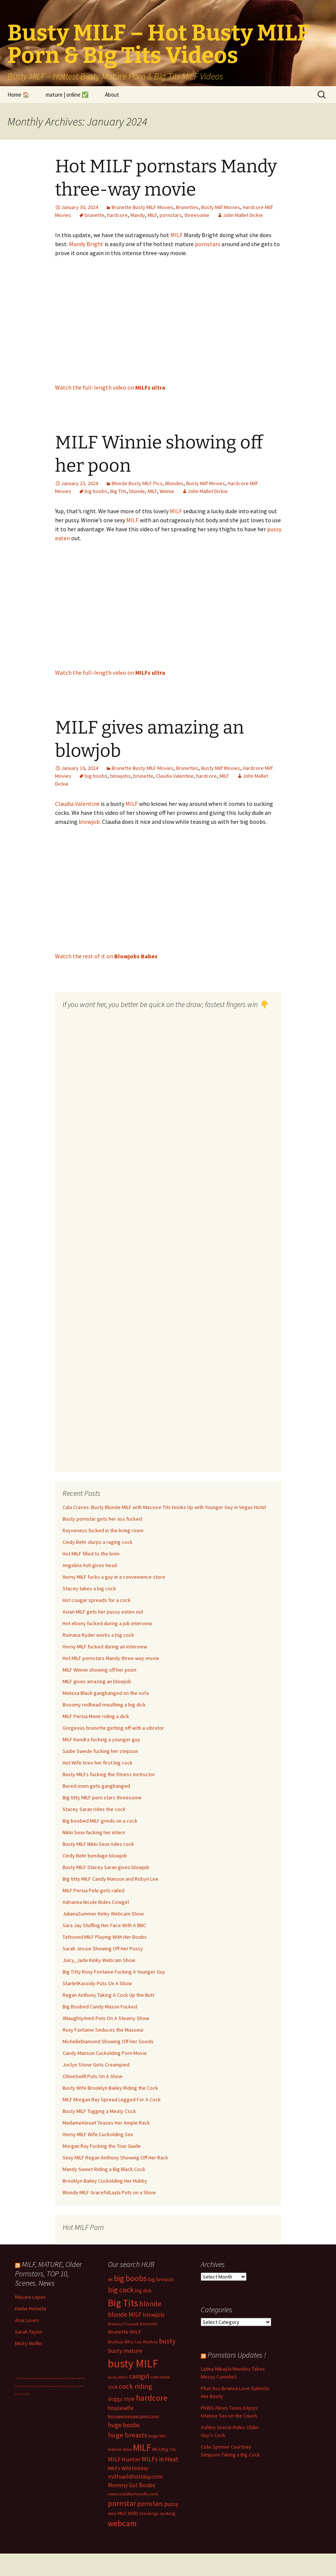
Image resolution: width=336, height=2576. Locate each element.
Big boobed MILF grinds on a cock (100, 1820)
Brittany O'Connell (123, 2324)
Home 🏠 (18, 94)
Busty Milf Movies (220, 207)
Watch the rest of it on (106, 956)
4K (110, 2279)
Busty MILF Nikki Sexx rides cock (98, 1844)
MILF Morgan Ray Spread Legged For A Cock (112, 2099)
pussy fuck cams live (74, 2386)
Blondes (174, 483)
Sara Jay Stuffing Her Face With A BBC (104, 1925)
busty (167, 2341)
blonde (137, 491)
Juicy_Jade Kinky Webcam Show (99, 1960)
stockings (149, 2513)
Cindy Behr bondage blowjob (95, 1855)
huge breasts (127, 2435)
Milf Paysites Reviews (50, 2386)
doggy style (121, 2398)
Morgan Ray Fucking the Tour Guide (102, 2146)
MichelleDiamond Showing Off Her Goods (108, 2041)
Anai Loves (27, 2320)
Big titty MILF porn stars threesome (102, 1797)
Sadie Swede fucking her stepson (100, 1751)
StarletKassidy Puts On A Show (97, 1983)
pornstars (171, 215)
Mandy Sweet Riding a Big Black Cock (104, 2169)
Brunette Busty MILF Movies (142, 207)
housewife (120, 2408)
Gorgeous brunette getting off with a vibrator (113, 1727)
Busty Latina (39, 2378)
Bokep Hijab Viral (30, 2378)
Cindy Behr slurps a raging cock (98, 1542)
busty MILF (133, 2363)
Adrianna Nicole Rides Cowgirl (96, 1902)
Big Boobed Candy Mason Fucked (100, 2006)
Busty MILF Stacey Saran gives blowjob (106, 1867)
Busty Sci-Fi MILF (62, 2386)
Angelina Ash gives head (90, 1565)
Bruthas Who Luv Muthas (133, 2341)
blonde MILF (125, 2314)
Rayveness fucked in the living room (103, 1530)
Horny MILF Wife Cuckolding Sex (98, 2134)
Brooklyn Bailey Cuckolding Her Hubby (105, 2180)
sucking (167, 2513)
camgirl (139, 2376)
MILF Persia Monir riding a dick (96, 1716)
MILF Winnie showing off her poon (99, 1669)
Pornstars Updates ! (237, 2354)
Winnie (167, 491)
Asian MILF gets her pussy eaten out (103, 1611)
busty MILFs (118, 2377)
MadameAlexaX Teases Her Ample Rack (106, 2122)
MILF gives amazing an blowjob (97, 1681)
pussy (171, 2503)
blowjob (89, 821)
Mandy (137, 215)
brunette (95, 215)
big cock (121, 2289)
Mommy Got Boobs (131, 2485)
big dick (143, 2291)
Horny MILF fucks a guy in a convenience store (114, 1576)
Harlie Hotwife (30, 2308)
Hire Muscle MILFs (24, 2394)
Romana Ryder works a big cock (98, 1635)
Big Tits (118, 491)
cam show (160, 2377)
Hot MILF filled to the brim (91, 1553)
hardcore (117, 215)
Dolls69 (40, 2386)
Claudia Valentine (175, 776)
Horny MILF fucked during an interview (105, 1646)
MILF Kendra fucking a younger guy (101, 1739)
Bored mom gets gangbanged (96, 1786)
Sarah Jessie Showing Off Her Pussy (103, 1948)
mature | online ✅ (67, 94)
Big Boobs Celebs (60, 2378)
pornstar (122, 2503)
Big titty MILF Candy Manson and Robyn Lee (110, 1878)
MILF (152, 215)
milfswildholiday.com (135, 2476)
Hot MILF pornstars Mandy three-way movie (111, 1658)
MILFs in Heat (160, 2459)
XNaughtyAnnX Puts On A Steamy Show (106, 2018)
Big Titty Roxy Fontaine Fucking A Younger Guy (114, 1971)
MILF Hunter (124, 2459)
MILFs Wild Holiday (128, 2468)
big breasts (161, 2279)
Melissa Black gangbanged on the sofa (106, 1693)
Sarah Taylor (28, 2331)
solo (133, 2512)
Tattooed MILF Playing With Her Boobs (105, 1936)
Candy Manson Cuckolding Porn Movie (105, 2053)
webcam (122, 2523)
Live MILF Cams (20, 2378)
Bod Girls (69, 2378)
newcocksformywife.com (133, 2494)
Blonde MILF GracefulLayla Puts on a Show (109, 2192)
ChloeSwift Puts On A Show (92, 2076)
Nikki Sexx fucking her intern (94, 1832)
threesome (196, 215)
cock (113, 2387)
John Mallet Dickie (243, 215)
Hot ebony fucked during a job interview (107, 1623)
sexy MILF (117, 2513)
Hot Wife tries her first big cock (98, 1762)
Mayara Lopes (30, 2297)
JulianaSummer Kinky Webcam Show (103, 1913)
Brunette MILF (124, 2331)
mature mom (120, 2449)
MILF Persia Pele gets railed (93, 1890)
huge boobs (124, 2425)
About (112, 94)
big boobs (96, 491)
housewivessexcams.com (133, 2416)
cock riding (135, 2386)
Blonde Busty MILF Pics (137, 483)
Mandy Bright (86, 244)
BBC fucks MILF (76, 2378)
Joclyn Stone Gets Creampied (96, 2064)
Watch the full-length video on (110, 387)
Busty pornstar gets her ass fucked (102, 1518)
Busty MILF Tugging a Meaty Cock (99, 2111)
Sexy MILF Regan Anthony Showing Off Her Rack (115, 2157)
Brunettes (187, 207)
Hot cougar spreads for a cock (97, 1600)
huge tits (157, 2436)
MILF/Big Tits (164, 2449)
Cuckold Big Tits (49, 2378)
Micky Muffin (28, 2343)
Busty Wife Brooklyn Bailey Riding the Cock (110, 2087)
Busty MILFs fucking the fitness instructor (109, 1774)
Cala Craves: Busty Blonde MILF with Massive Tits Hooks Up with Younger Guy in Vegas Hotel (164, 1507)
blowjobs (120, 776)
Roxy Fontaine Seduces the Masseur (103, 2029)
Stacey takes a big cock (89, 1588)
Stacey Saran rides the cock (94, 1809)
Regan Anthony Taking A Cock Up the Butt (108, 1995)
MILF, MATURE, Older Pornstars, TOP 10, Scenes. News (48, 2273)
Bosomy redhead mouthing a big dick (104, 1704)
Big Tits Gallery (32, 2386)
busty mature (125, 2350)
